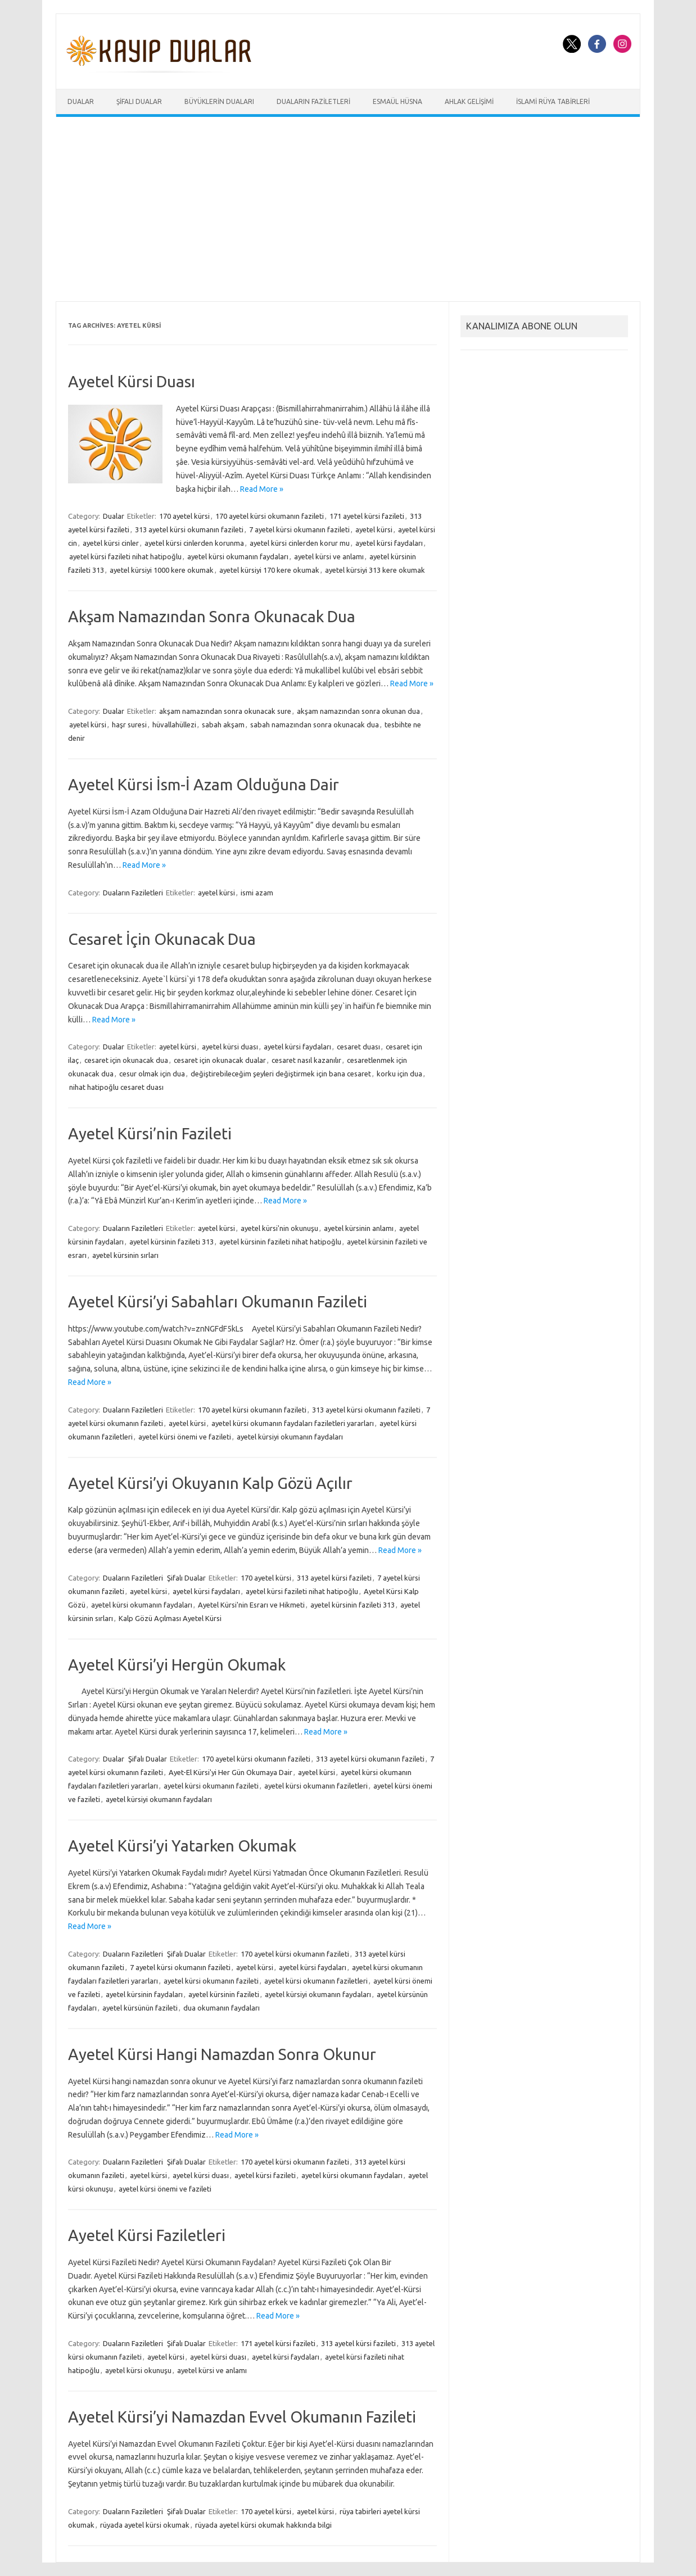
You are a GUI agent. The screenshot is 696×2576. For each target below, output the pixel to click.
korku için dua (399, 1074)
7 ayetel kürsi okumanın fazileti (299, 529)
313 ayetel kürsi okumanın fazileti (189, 529)
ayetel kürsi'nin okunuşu (279, 1228)
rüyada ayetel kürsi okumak (144, 2525)
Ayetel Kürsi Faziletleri (146, 2235)
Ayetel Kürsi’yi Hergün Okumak (177, 1664)
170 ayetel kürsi (184, 516)
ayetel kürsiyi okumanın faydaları (290, 1437)
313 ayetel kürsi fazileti (334, 1578)
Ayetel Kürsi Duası (131, 381)
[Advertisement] (348, 209)
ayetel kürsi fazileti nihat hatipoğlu (125, 556)
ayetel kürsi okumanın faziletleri (316, 1786)
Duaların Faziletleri (313, 101)
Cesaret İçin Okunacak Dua (162, 939)
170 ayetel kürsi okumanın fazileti (269, 516)
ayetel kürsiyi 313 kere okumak (375, 570)
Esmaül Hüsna (397, 101)
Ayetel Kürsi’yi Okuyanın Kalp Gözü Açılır (210, 1483)
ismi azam (257, 893)
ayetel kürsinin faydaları (144, 1994)
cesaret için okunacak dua (126, 1060)
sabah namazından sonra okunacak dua (314, 724)
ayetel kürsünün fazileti (140, 2008)
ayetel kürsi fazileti (265, 2175)
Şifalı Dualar (139, 101)
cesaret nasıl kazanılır (306, 1060)
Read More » (261, 489)
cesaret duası (358, 1047)
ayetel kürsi (373, 529)
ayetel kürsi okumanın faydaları (237, 556)
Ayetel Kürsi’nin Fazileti (150, 1133)
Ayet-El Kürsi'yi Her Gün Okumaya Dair (230, 1772)
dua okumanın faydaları (221, 2008)
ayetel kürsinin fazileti (223, 1994)
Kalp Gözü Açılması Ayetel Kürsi (170, 1618)
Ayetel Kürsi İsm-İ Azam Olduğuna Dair (203, 784)
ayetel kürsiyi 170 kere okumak (269, 570)
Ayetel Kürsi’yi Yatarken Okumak (182, 1845)
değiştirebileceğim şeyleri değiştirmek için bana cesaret (281, 1074)
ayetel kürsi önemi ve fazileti (184, 1437)
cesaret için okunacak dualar (220, 1060)
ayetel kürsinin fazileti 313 (171, 1242)
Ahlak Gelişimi (469, 101)
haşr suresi (129, 724)
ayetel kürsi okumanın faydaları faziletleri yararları (292, 1423)
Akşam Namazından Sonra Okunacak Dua (211, 616)
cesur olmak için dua (152, 1074)
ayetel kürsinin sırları (125, 1255)
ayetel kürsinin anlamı (359, 1228)
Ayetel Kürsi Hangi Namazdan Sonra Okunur (222, 2054)
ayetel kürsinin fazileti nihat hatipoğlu (280, 1242)
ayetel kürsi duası (230, 1047)
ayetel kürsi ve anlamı (329, 556)
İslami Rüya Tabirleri (553, 101)
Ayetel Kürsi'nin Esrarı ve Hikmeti (251, 1605)
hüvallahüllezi (174, 724)
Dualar (80, 101)
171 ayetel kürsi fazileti (366, 516)
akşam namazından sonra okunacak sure (225, 711)
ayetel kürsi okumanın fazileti (211, 1786)
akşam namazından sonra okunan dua (358, 711)
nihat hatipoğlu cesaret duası (116, 1087)
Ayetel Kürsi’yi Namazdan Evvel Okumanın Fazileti (242, 2416)
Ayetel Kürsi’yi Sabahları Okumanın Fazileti (217, 1301)
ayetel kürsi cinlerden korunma (194, 543)
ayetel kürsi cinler (111, 543)
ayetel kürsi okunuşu (138, 2370)
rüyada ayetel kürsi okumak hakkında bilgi (263, 2525)
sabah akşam (223, 724)
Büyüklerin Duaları (219, 101)
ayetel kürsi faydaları (389, 543)
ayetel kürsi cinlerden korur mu (300, 543)
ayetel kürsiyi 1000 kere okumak (162, 570)
